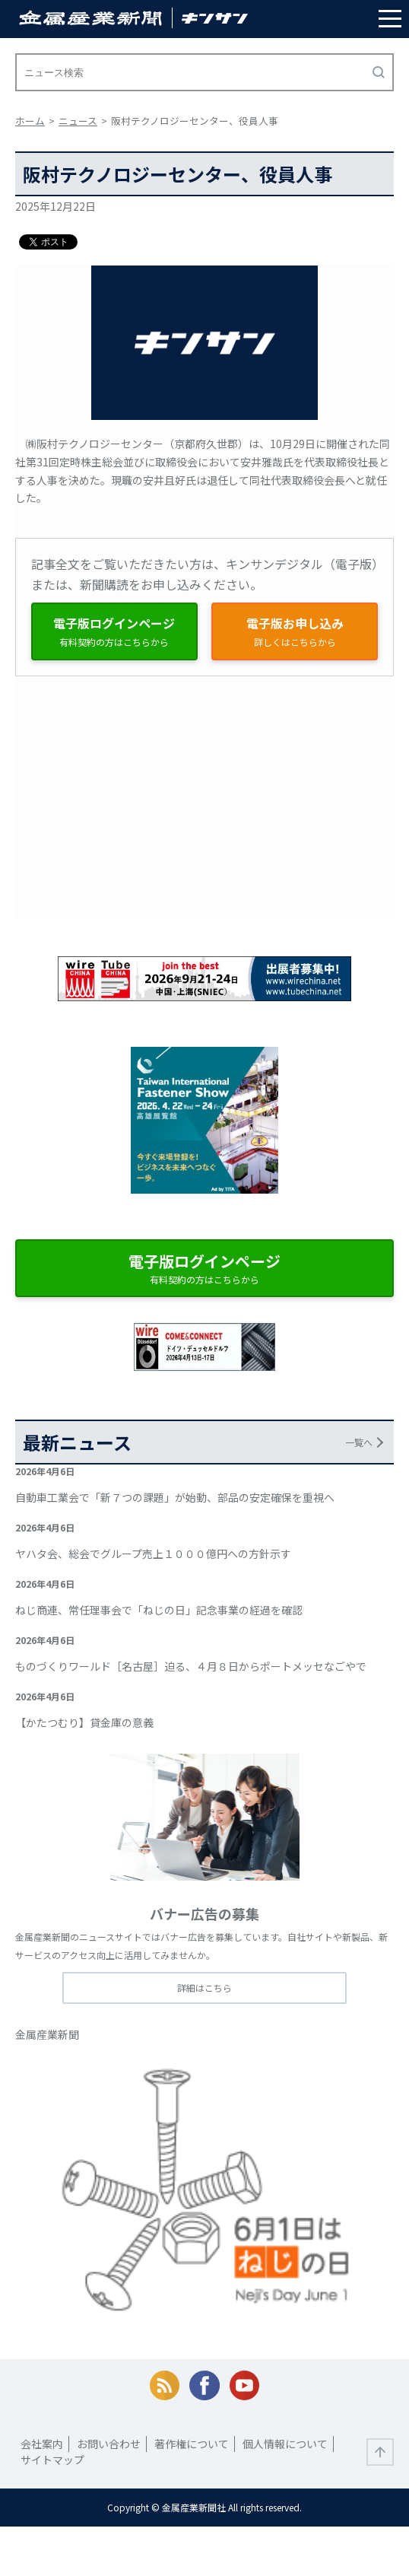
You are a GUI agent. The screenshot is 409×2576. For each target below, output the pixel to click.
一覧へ (359, 1442)
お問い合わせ (109, 2443)
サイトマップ (52, 2459)
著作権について (191, 2443)
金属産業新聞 (47, 2034)
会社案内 (42, 2443)
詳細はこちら (204, 1987)
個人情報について (285, 2443)
